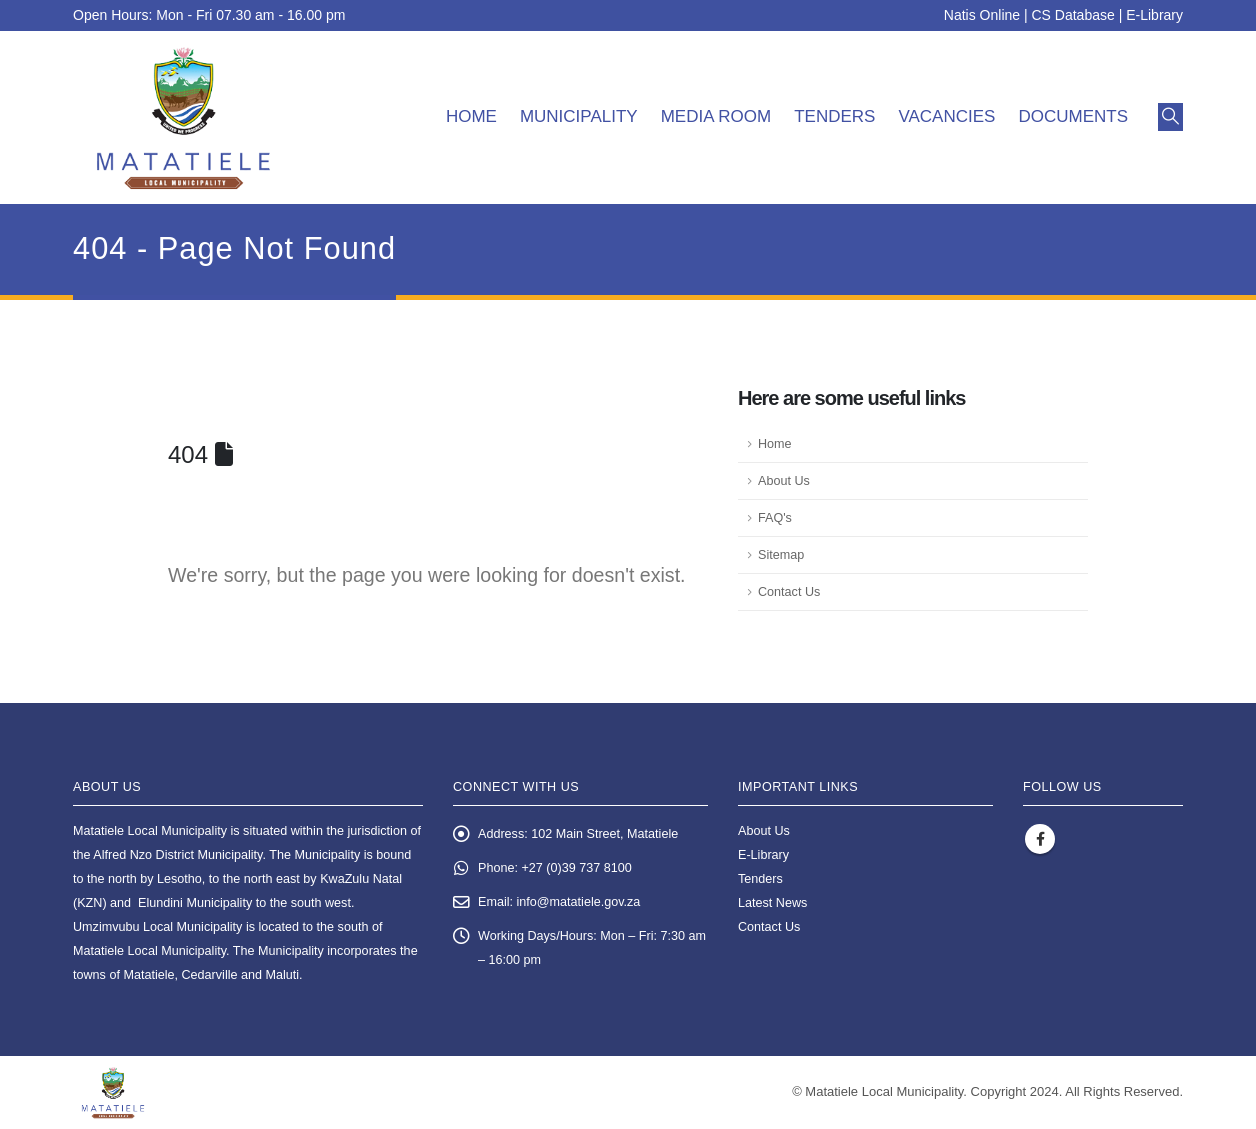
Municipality (579, 116)
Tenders (834, 116)
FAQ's (775, 518)
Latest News (772, 903)
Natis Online (982, 15)
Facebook (1040, 839)
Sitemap (781, 555)
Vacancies (946, 116)
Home (471, 116)
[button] (1170, 117)
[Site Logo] (183, 117)
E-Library (1154, 15)
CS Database (1073, 15)
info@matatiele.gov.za (579, 902)
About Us (784, 481)
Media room (716, 116)
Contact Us (789, 592)
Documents (1073, 116)
